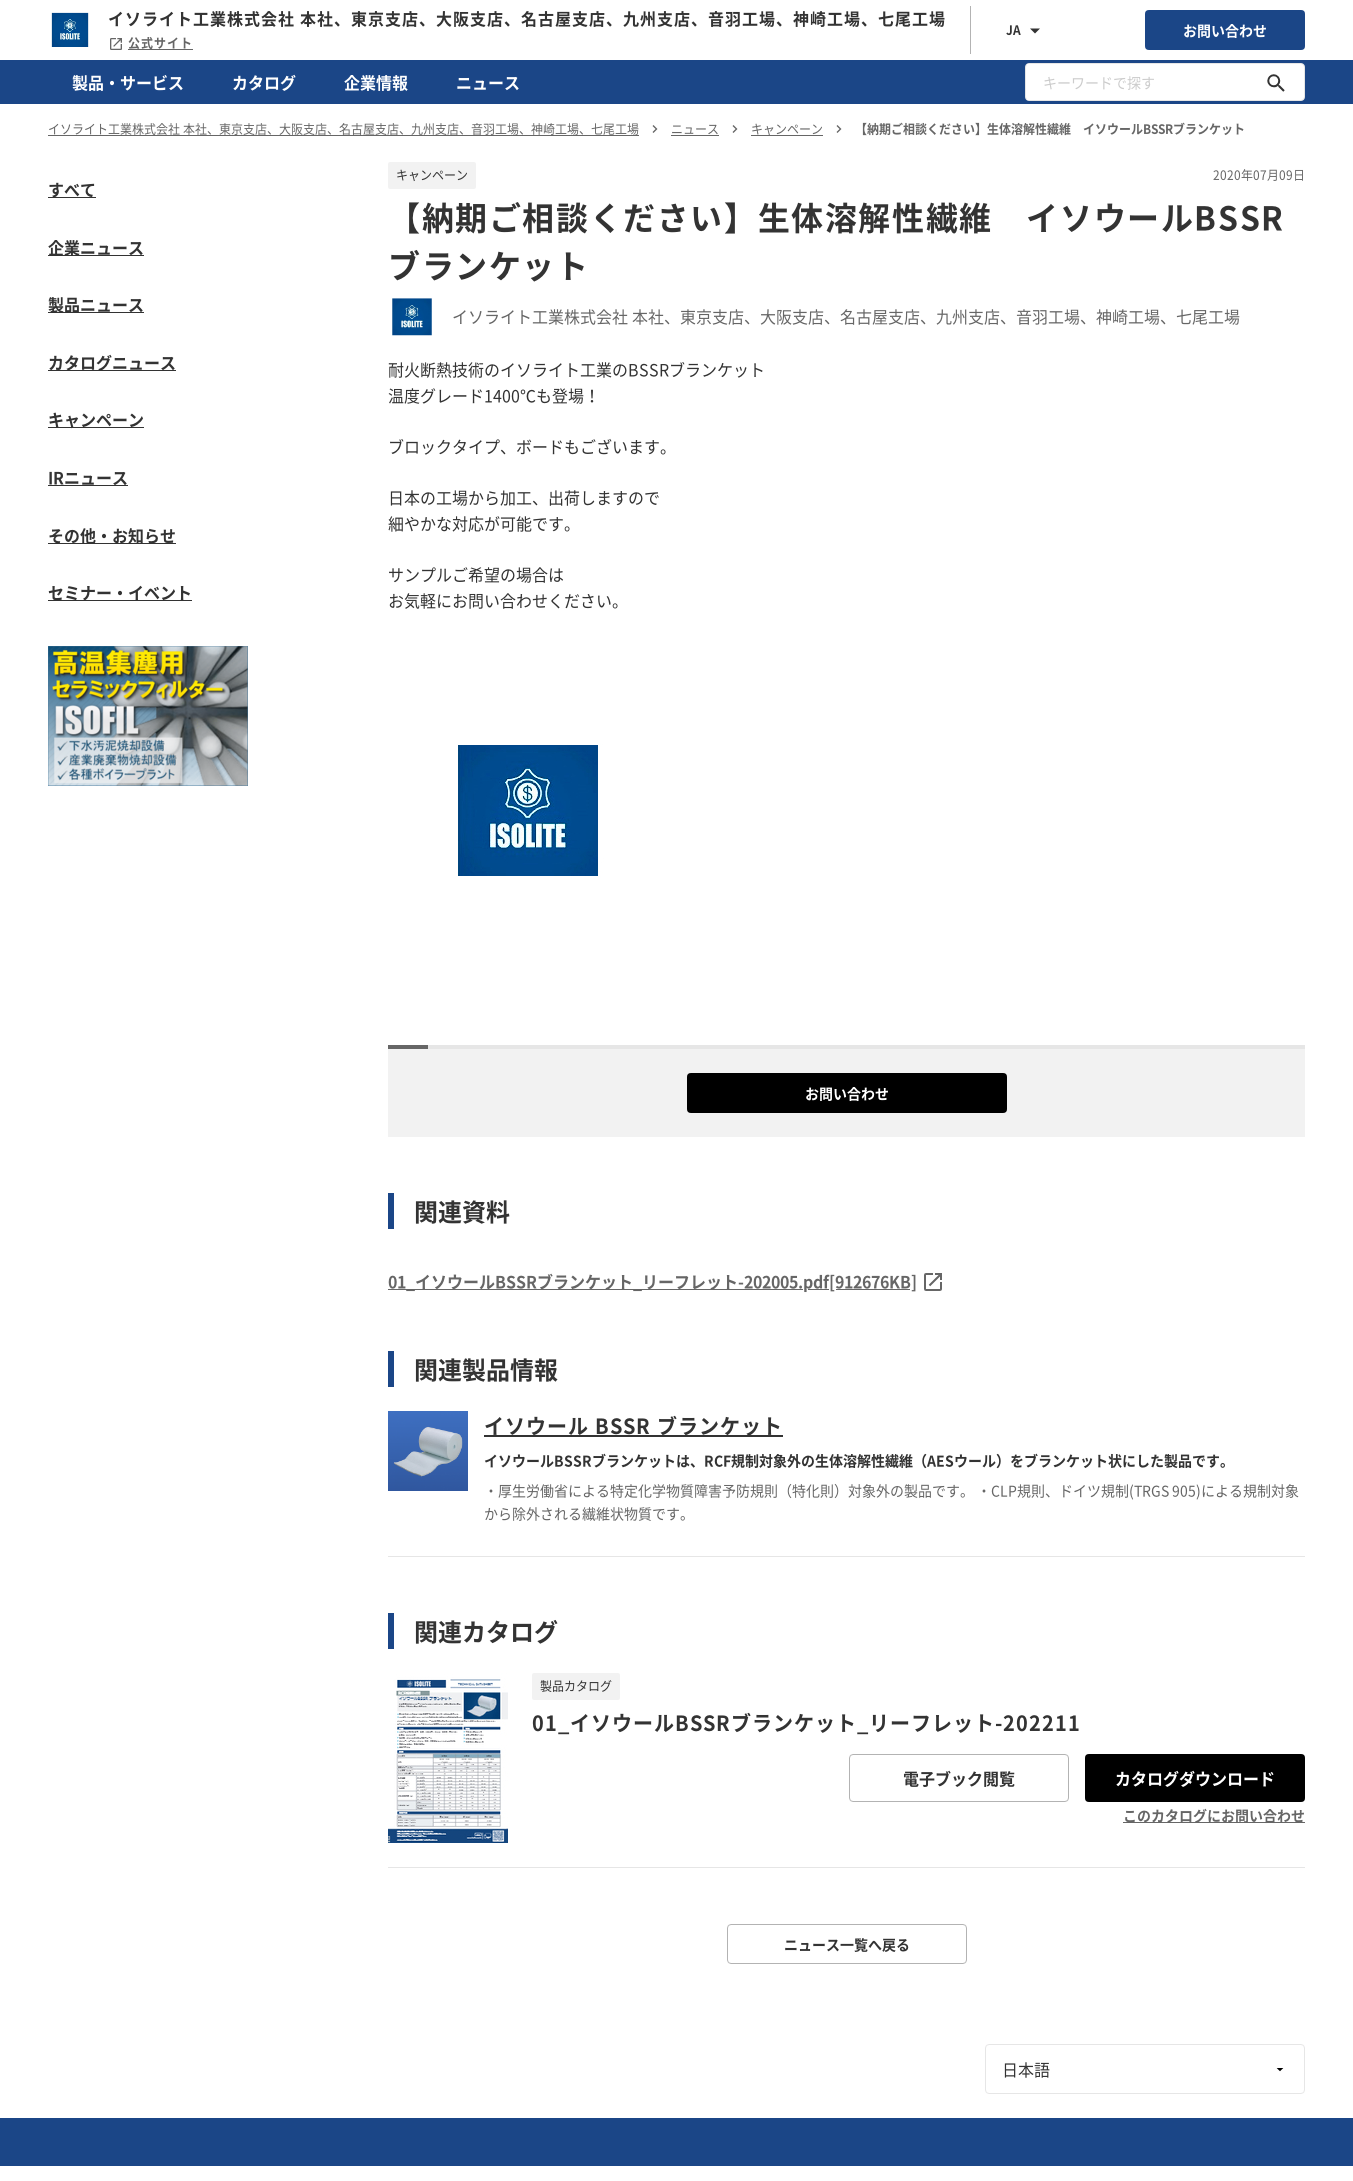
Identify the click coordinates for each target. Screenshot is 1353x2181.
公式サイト (150, 43)
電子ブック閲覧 (959, 1778)
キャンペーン (96, 419)
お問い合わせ (1225, 30)
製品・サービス (128, 82)
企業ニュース (96, 247)
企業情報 (376, 82)
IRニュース (88, 477)
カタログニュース (112, 362)
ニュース (488, 82)
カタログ (264, 82)
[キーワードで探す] (1276, 82)
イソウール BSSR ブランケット (633, 1425)
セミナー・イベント (120, 592)
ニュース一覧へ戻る (847, 1944)
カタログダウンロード (1195, 1778)
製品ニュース (96, 304)
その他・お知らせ (112, 535)
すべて (72, 189)
